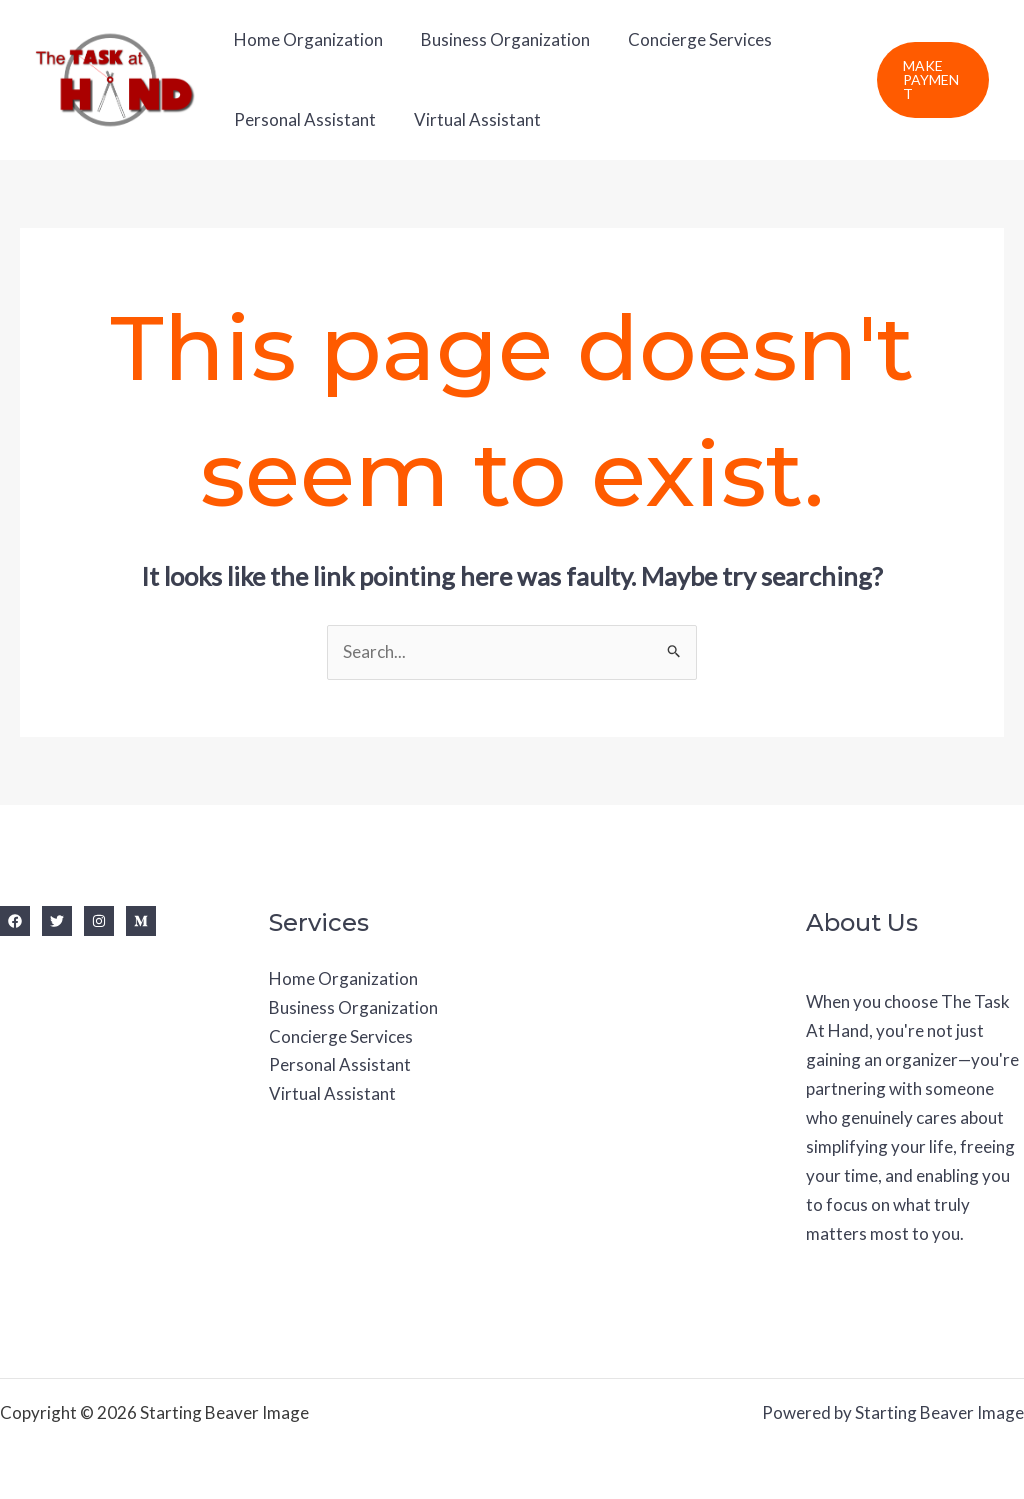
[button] (932, 80)
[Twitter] (57, 921)
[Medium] (141, 921)
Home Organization (306, 39)
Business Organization (499, 39)
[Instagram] (99, 921)
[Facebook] (15, 921)
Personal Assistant (303, 119)
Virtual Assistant (471, 119)
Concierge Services (690, 39)
